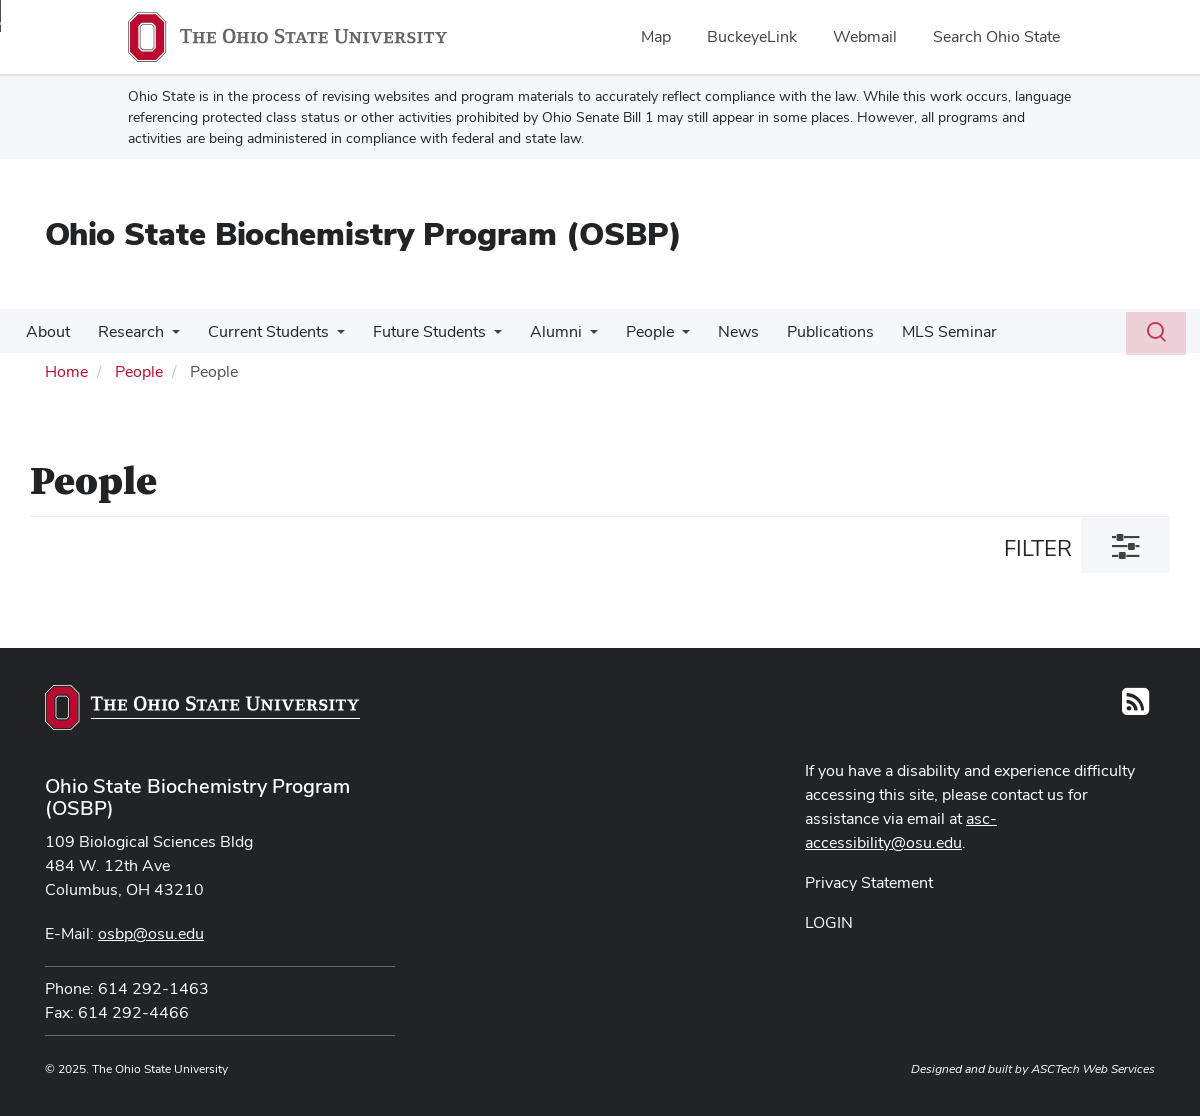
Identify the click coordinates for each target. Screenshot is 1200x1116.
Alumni (538, 331)
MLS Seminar (915, 331)
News (712, 331)
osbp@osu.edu (151, 933)
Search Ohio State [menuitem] (996, 36)
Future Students (415, 331)
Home (66, 371)
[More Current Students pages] (327, 337)
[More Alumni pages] (572, 337)
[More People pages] (660, 337)
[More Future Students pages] (480, 337)
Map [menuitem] (656, 36)
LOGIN (829, 922)
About (46, 331)
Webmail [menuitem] (865, 36)
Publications (800, 331)
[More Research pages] (166, 337)
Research (125, 331)
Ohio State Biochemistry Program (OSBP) (363, 233)
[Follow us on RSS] (1135, 707)
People (628, 331)
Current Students (258, 331)
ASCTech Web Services (1093, 1069)
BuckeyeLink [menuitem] (752, 36)
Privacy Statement (869, 882)
